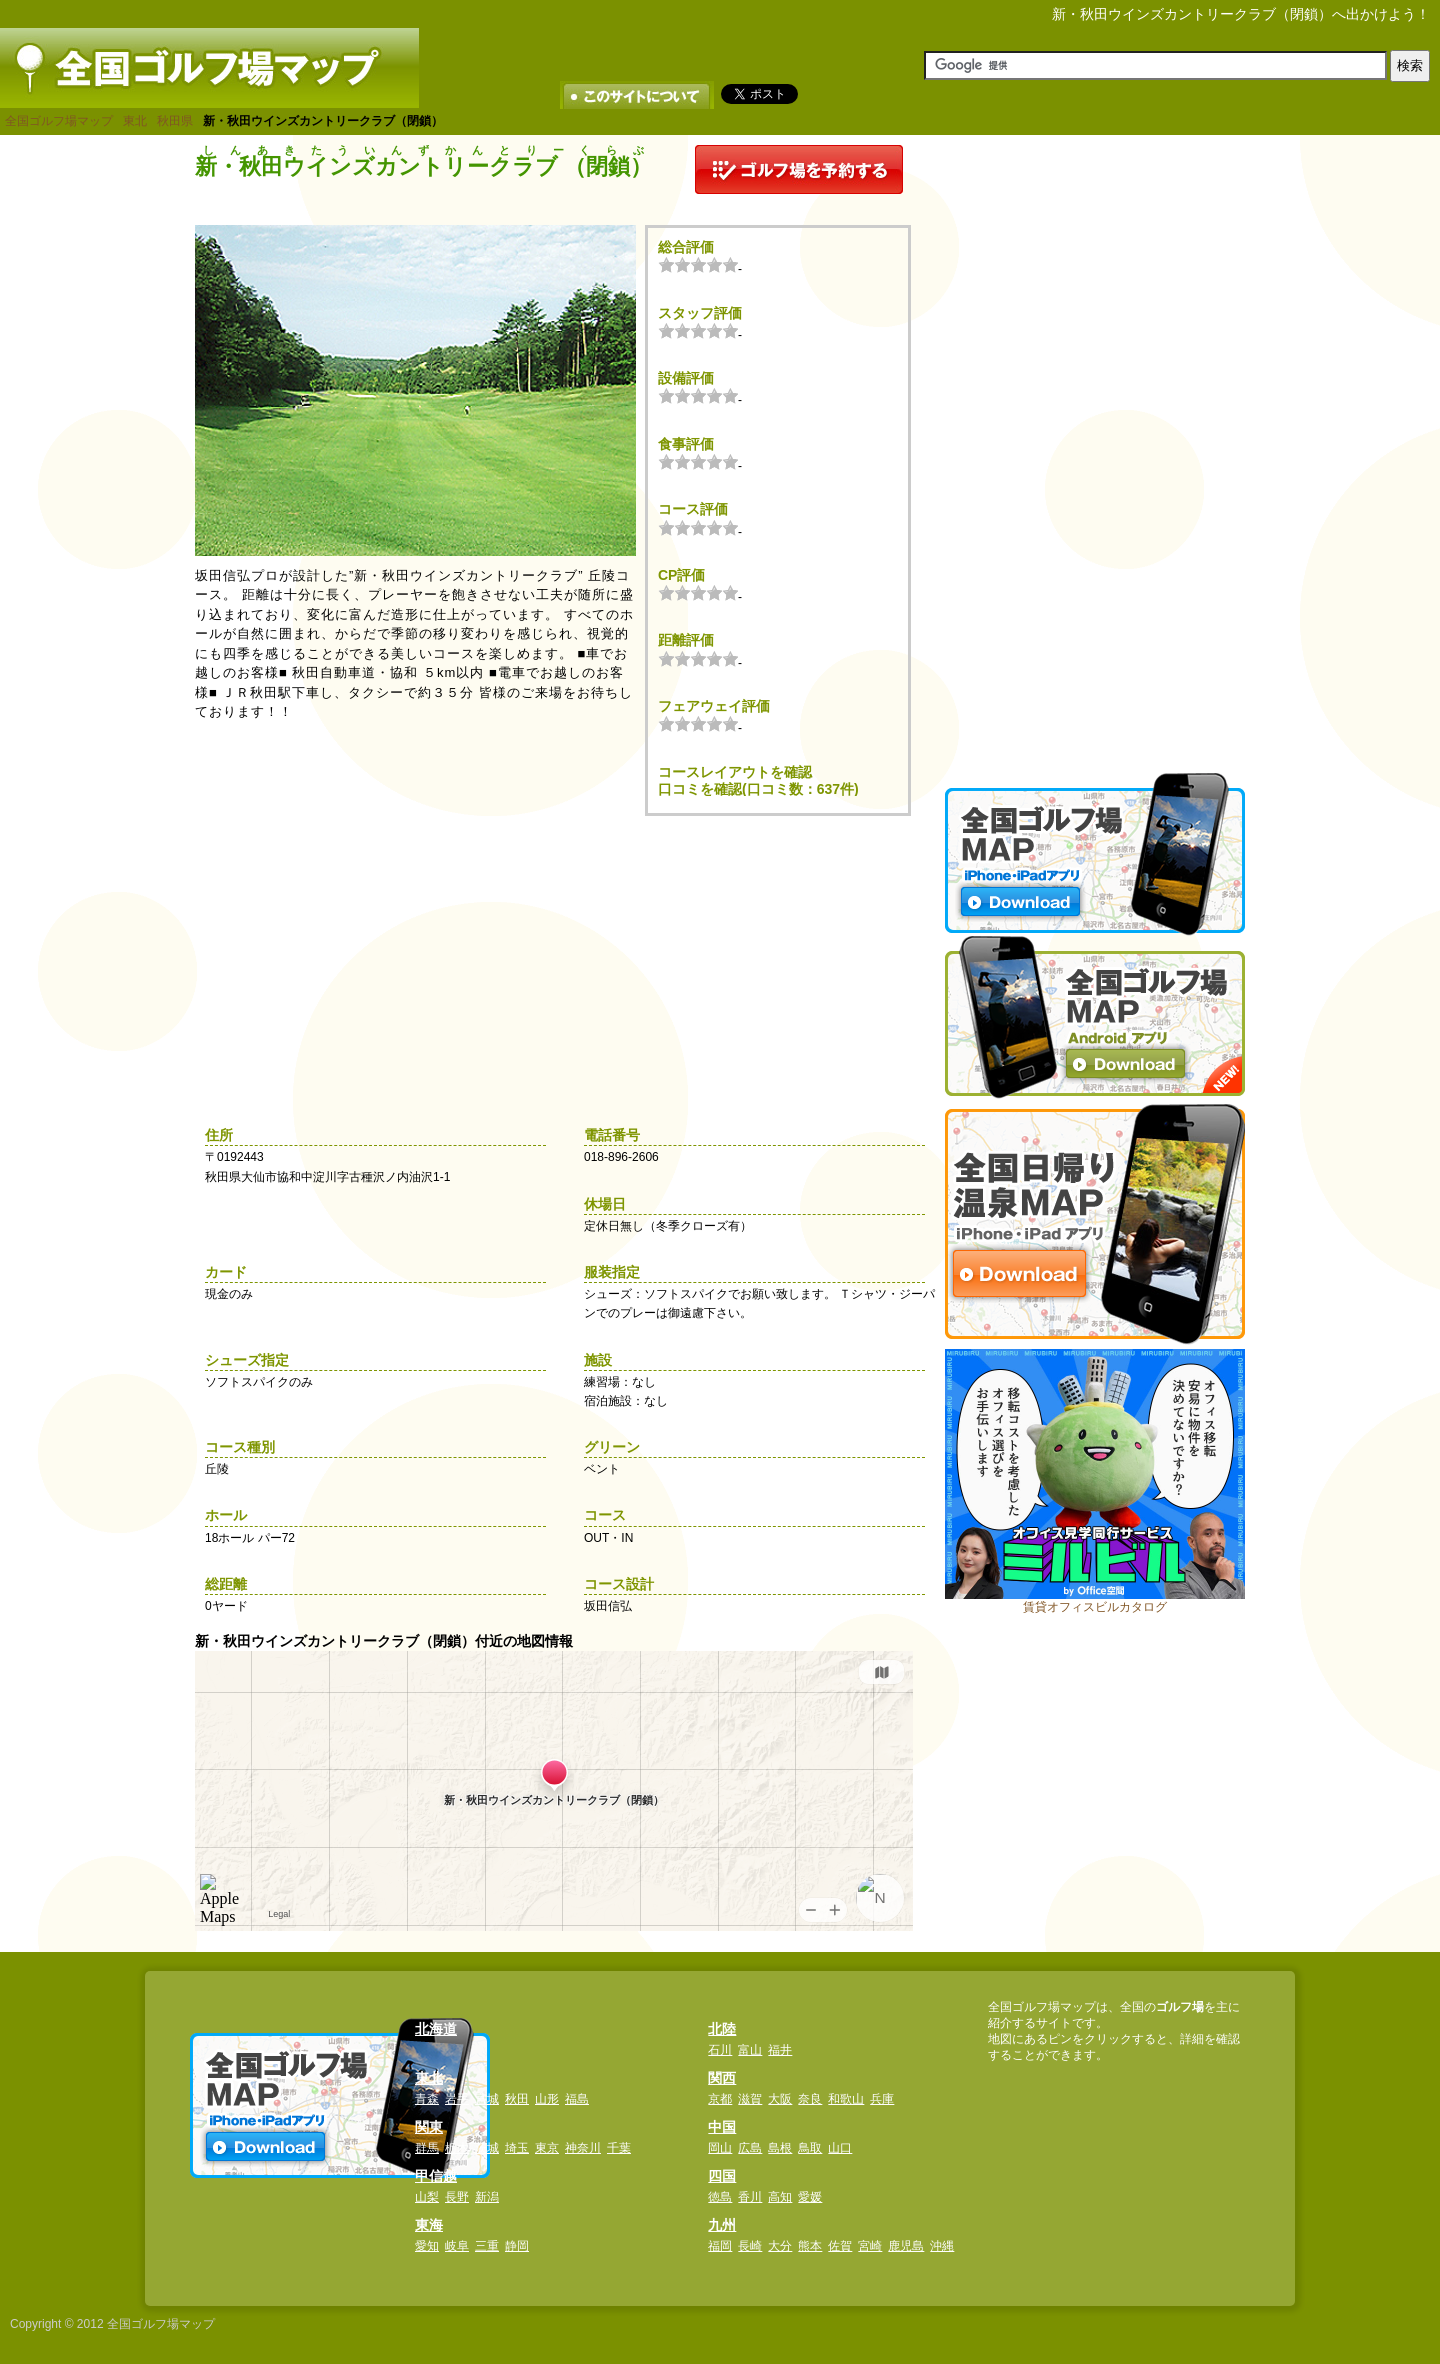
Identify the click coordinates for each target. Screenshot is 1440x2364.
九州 (722, 2225)
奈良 (810, 2099)
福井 (780, 2050)
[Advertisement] (1095, 445)
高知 (780, 2197)
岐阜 (457, 2246)
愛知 (427, 2246)
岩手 (457, 2099)
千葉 (619, 2148)
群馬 (427, 2148)
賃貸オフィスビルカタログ (1095, 1607)
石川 (720, 2050)
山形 (547, 2099)
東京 (547, 2148)
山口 (840, 2148)
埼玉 (517, 2148)
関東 (429, 2127)
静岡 (517, 2246)
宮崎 (870, 2246)
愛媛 (810, 2197)
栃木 (457, 2148)
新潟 (487, 2197)
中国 (722, 2127)
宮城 (487, 2099)
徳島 (720, 2197)
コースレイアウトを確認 (735, 772)
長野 (457, 2197)
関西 (722, 2078)
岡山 (720, 2148)
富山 (750, 2050)
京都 (720, 2099)
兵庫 (882, 2099)
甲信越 (436, 2176)
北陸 (722, 2029)
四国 (722, 2176)
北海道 (436, 2029)
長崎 (750, 2246)
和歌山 (846, 2099)
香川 (750, 2197)
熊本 (810, 2246)
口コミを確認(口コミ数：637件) (758, 789)
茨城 (487, 2148)
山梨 (427, 2197)
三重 (487, 2246)
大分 (780, 2246)
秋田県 (175, 121)
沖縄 (942, 2246)
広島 (750, 2148)
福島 (577, 2099)
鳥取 (810, 2148)
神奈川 (583, 2148)
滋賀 (750, 2099)
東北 (135, 121)
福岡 (720, 2246)
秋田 (517, 2099)
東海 (429, 2225)
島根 (780, 2148)
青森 (427, 2099)
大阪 (780, 2099)
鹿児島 (906, 2246)
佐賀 (840, 2246)
